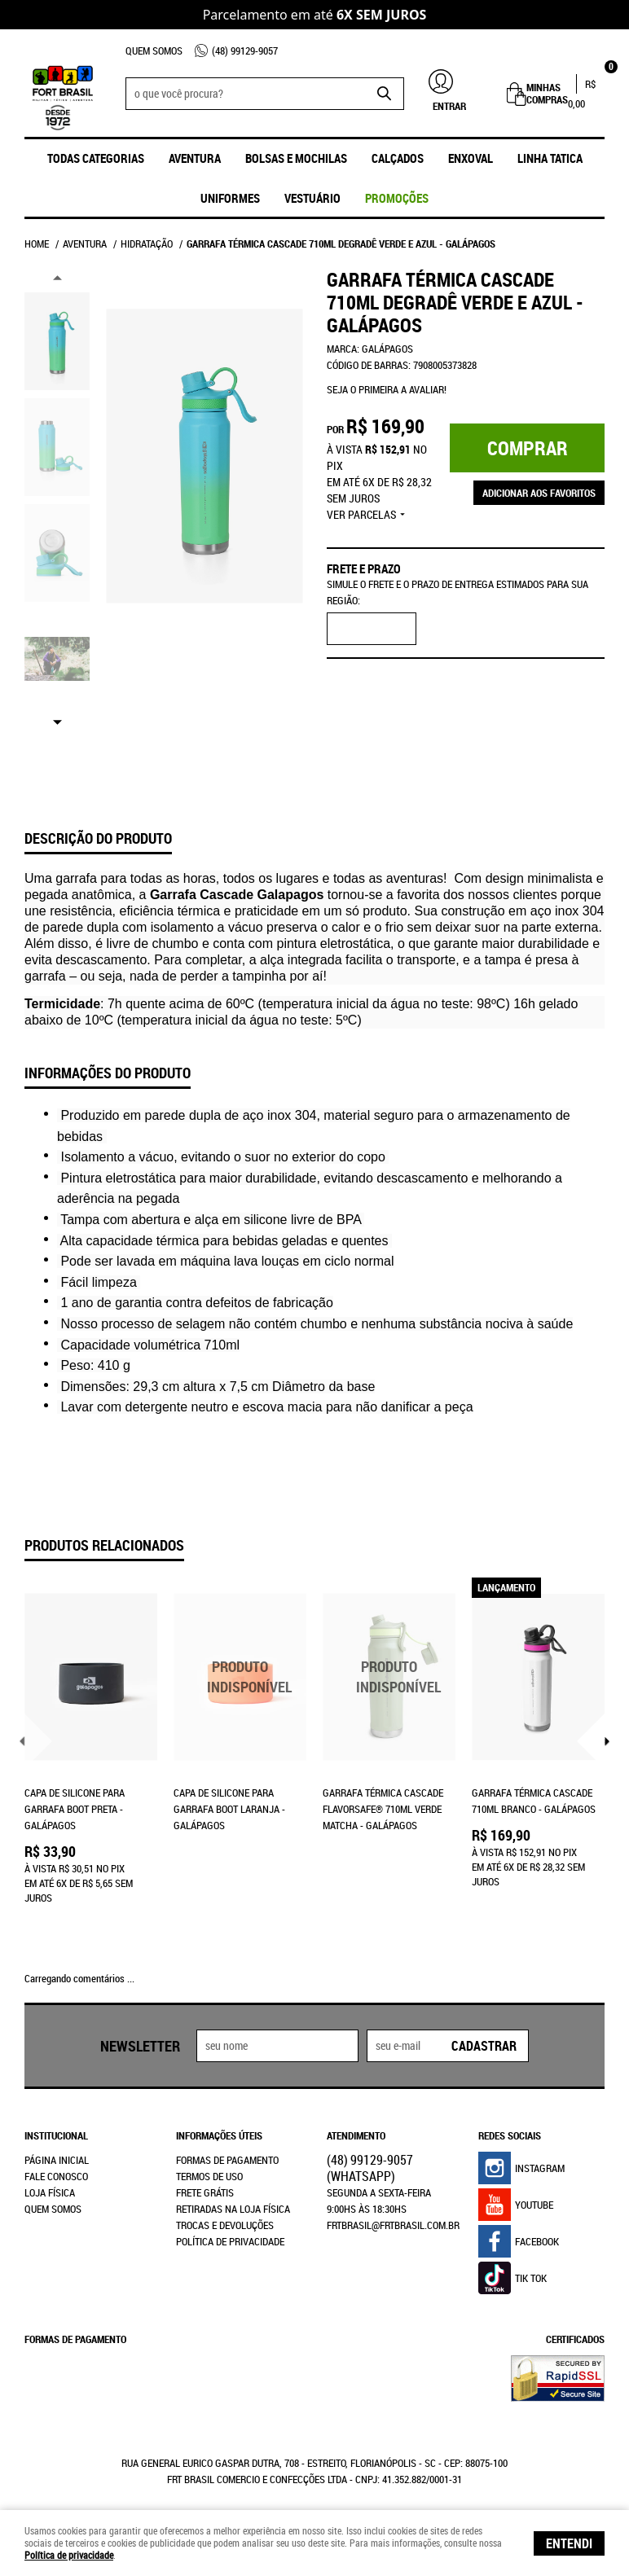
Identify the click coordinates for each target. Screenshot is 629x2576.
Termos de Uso (209, 2176)
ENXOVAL (470, 158)
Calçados (398, 158)
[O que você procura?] (383, 93)
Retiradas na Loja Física (233, 2208)
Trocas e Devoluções (225, 2225)
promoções (397, 198)
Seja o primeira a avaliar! (386, 389)
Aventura (195, 158)
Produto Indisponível (240, 1677)
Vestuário (312, 198)
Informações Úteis (219, 2135)
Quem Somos (154, 50)
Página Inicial (56, 2160)
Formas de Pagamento (227, 2160)
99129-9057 (245, 50)
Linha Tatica (550, 158)
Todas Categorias (95, 158)
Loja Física (49, 2192)
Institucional (56, 2135)
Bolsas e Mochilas (296, 158)
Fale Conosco (56, 2176)
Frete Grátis (205, 2192)
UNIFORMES (230, 198)
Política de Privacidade (230, 2241)
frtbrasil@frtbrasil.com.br (393, 2225)
